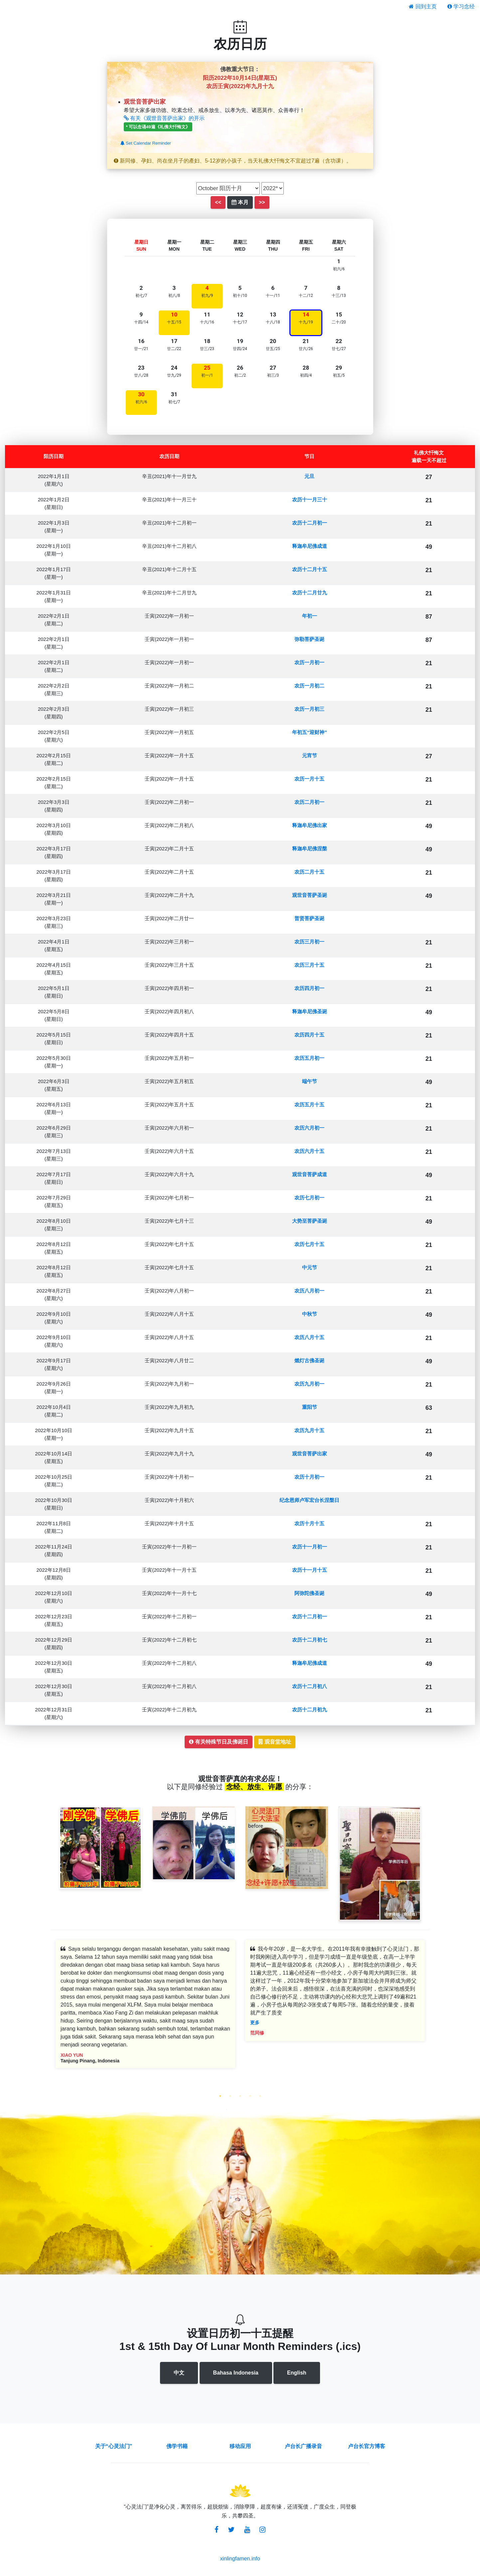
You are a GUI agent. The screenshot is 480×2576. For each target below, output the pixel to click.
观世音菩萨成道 (309, 1174)
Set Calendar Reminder (145, 143)
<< (218, 202)
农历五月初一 (309, 1058)
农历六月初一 (309, 1128)
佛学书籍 (177, 2446)
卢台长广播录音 (303, 2446)
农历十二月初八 (309, 1686)
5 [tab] (260, 2096)
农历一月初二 (309, 685)
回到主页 (422, 6)
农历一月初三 (309, 709)
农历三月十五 (309, 965)
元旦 (309, 476)
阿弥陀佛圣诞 (309, 1593)
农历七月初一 (309, 1197)
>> (262, 202)
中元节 (309, 1267)
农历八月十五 (309, 1337)
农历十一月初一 (309, 1546)
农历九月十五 (309, 1430)
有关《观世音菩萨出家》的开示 (164, 118)
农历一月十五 (309, 779)
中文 (179, 2373)
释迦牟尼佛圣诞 (309, 1011)
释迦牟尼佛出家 (309, 825)
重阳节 (309, 1407)
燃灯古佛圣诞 (309, 1360)
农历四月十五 (309, 1035)
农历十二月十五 (309, 569)
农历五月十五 (309, 1104)
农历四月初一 (309, 988)
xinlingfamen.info (240, 2558)
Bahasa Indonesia (235, 2373)
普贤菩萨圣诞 (309, 918)
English (296, 2373)
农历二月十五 (309, 872)
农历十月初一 (309, 1477)
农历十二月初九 (309, 1709)
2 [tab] (230, 2096)
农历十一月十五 (309, 1570)
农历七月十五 (309, 1244)
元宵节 (309, 755)
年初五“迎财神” (309, 732)
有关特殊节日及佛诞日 (218, 1742)
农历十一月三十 (309, 499)
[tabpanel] (145, 2009)
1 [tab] (220, 2096)
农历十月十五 (309, 1523)
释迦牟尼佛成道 (309, 546)
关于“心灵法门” (113, 2446)
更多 (254, 2022)
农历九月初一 (309, 1384)
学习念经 (461, 6)
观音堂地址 (274, 1742)
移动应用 (240, 2446)
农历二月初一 (309, 802)
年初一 (309, 616)
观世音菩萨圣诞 (309, 895)
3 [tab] (240, 2096)
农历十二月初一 (309, 523)
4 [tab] (250, 2096)
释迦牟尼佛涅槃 (309, 848)
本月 (240, 202)
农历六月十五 (309, 1151)
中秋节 (309, 1314)
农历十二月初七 (309, 1640)
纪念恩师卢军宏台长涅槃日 (309, 1500)
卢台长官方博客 (366, 2446)
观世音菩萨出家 (309, 1453)
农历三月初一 (309, 941)
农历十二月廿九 (309, 592)
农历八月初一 (309, 1290)
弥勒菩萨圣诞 (309, 639)
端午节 (309, 1081)
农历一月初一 (309, 662)
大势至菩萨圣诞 (309, 1221)
